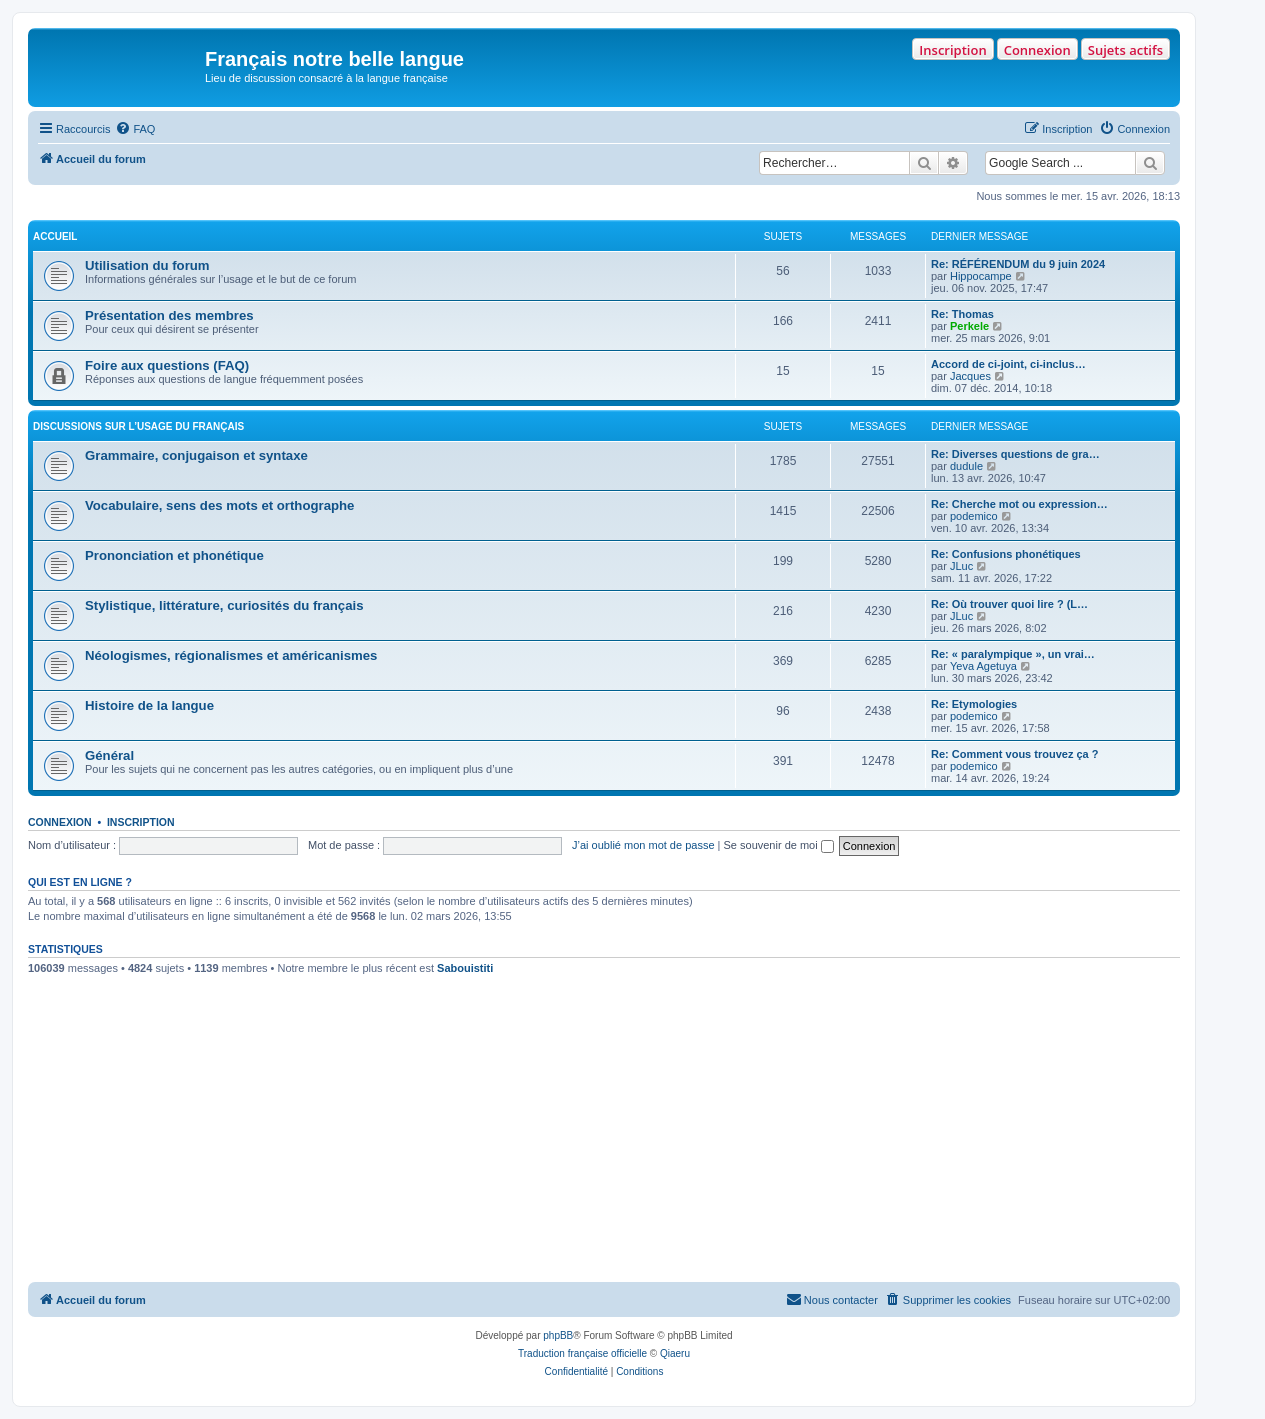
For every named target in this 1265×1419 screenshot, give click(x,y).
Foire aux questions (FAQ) (167, 365)
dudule (966, 466)
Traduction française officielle (582, 1353)
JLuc (961, 566)
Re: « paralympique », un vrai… (1013, 654)
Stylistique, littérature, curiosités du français (224, 605)
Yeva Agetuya (983, 666)
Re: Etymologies (974, 704)
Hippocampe (981, 276)
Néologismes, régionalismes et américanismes (231, 655)
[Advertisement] (604, 1132)
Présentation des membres (169, 315)
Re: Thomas (962, 314)
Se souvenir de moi (779, 845)
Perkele (969, 326)
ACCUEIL (55, 236)
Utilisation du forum (147, 265)
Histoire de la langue (149, 705)
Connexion (1037, 50)
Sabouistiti (465, 968)
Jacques (970, 376)
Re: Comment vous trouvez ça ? (1014, 754)
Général (109, 755)
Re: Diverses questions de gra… (1015, 454)
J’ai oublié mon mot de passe (643, 845)
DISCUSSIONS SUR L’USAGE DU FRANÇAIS (138, 426)
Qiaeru (675, 1353)
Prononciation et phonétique (174, 555)
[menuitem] (135, 129)
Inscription (952, 50)
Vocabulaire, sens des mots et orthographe (219, 505)
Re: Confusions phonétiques (1006, 554)
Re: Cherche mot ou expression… (1019, 504)
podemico (974, 516)
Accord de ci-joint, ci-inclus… (1008, 364)
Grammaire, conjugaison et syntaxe (196, 455)
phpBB (558, 1335)
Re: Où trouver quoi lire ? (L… (1009, 604)
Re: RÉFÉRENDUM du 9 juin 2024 (1018, 264)
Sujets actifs (1125, 50)
